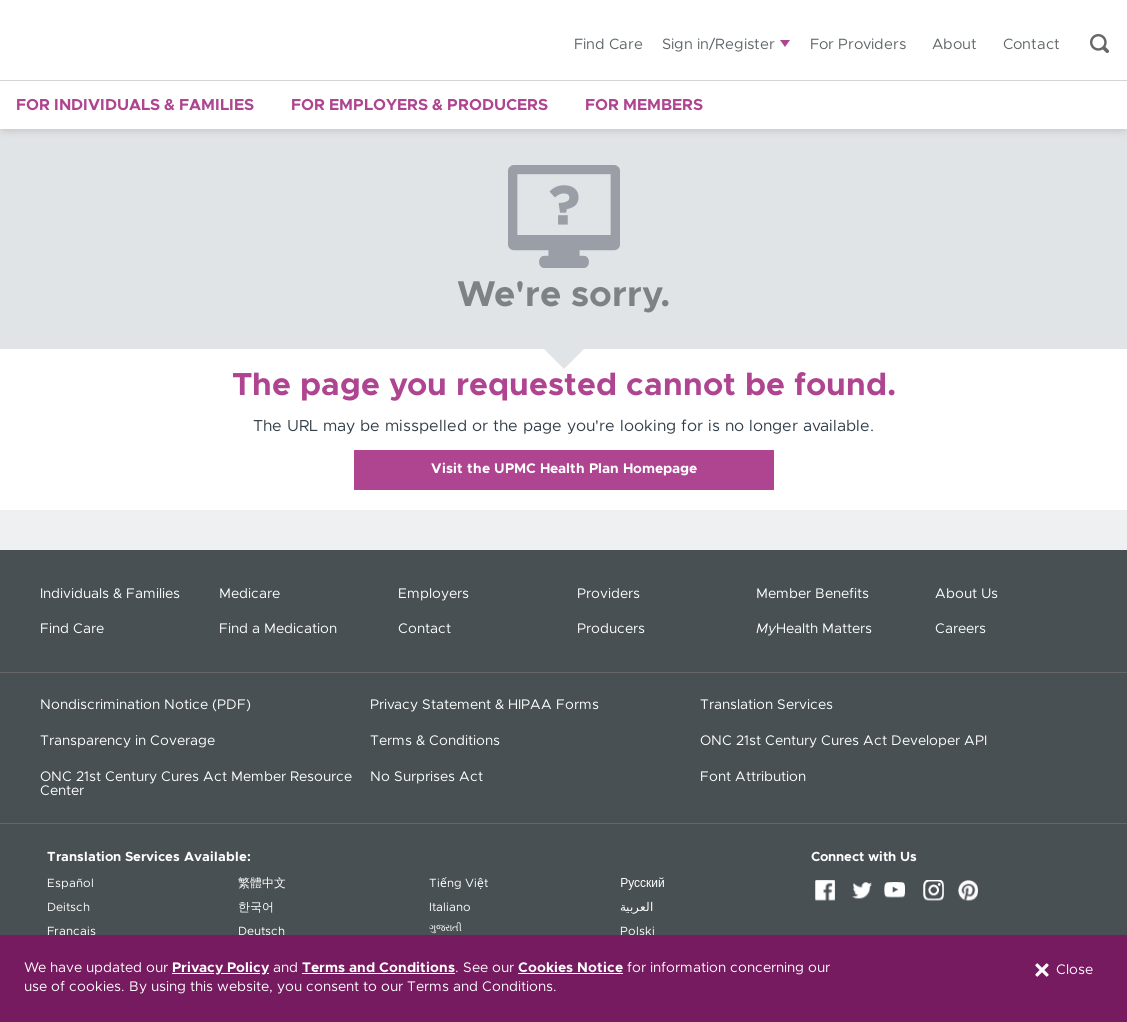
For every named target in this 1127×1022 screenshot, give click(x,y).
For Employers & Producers (419, 105)
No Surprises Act (426, 777)
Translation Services (766, 705)
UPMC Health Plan (165, 40)
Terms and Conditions (378, 968)
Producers (611, 629)
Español (70, 883)
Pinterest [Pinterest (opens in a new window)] (973, 897)
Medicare (249, 594)
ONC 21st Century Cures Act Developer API (843, 741)
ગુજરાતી (445, 928)
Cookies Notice (570, 968)
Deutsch (261, 931)
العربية (636, 907)
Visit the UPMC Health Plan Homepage (564, 469)
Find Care (608, 44)
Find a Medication (278, 629)
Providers (608, 594)
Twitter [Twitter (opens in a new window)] (865, 897)
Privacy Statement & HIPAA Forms (484, 705)
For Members (644, 105)
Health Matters (814, 629)
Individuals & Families (110, 594)
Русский (642, 883)
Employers (433, 594)
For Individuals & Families (135, 105)
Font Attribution (753, 777)
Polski (637, 931)
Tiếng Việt (458, 883)
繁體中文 (262, 883)
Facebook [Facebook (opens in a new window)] (829, 897)
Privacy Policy (220, 968)
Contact (1031, 44)
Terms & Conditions (435, 741)
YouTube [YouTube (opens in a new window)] (901, 897)
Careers (960, 629)
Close (1062, 970)
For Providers (858, 44)
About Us (966, 594)
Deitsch (68, 907)
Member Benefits (812, 594)
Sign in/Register (718, 44)
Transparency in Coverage (127, 741)
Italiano (450, 907)
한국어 (256, 907)
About (954, 44)
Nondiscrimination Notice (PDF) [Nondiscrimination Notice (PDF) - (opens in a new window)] (145, 705)
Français (71, 931)
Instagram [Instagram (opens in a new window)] (937, 897)
